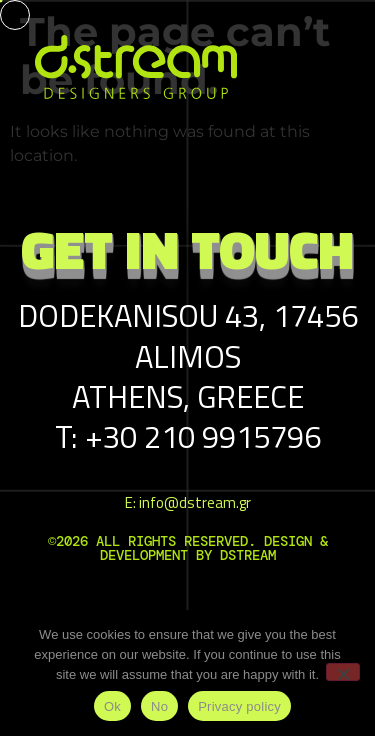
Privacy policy (239, 706)
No (159, 706)
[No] (343, 672)
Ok (112, 706)
